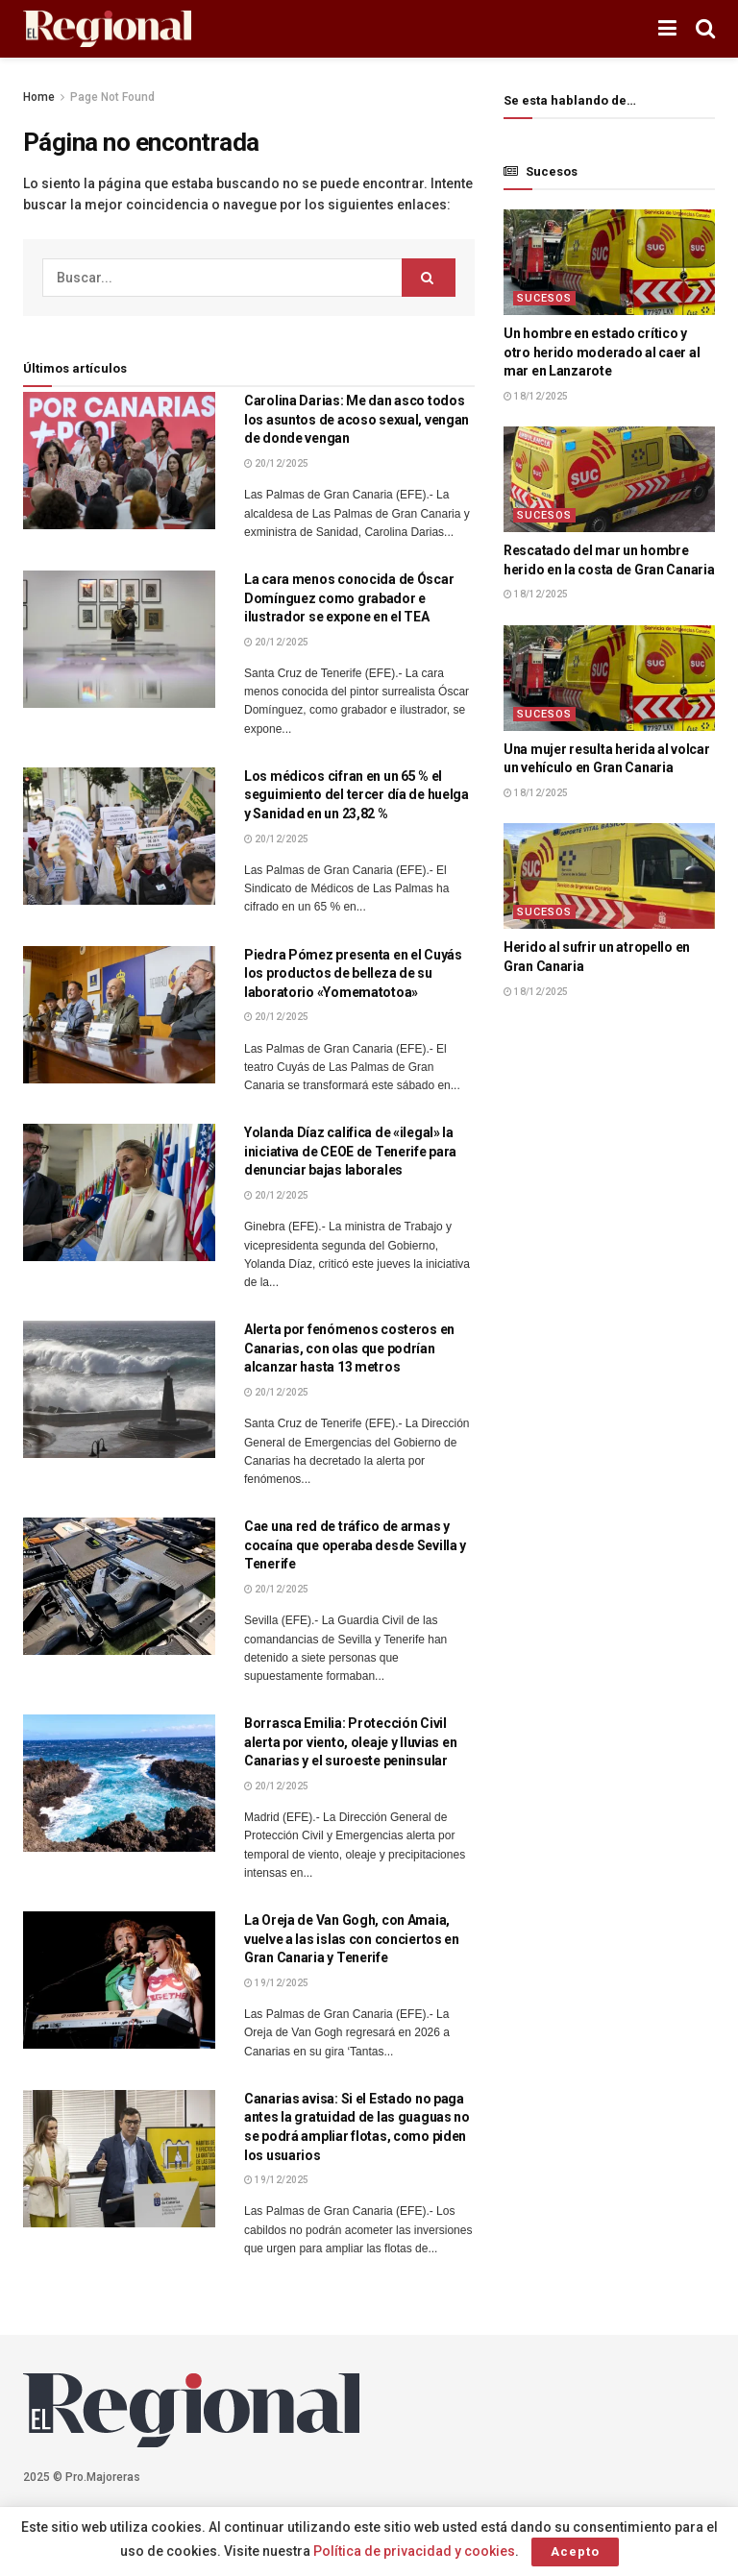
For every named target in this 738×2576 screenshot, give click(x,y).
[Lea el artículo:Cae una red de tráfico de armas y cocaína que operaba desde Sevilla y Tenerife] (119, 1586)
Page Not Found (112, 97)
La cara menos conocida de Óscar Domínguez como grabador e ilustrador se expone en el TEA (349, 597)
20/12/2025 (276, 463)
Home (39, 97)
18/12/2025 (536, 396)
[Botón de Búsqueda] (705, 29)
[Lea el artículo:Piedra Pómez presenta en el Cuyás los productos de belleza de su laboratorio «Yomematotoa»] (119, 1014)
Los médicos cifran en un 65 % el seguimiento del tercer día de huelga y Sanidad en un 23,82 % (356, 794)
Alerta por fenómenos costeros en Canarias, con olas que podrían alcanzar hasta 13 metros (349, 1348)
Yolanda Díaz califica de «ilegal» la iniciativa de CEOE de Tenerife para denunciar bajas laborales (350, 1151)
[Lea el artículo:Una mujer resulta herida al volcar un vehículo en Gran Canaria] (609, 678)
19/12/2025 (276, 1983)
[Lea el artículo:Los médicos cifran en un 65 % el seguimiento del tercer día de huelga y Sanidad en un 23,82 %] (119, 836)
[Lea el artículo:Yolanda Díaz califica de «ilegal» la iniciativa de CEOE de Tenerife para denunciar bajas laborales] (119, 1192)
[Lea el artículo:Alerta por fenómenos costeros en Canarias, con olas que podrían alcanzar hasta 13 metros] (119, 1389)
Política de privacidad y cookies (414, 2551)
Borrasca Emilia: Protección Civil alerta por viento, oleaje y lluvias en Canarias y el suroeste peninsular (350, 1741)
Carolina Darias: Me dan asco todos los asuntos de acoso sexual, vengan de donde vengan (356, 419)
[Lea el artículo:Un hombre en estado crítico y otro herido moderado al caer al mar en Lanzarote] (609, 262)
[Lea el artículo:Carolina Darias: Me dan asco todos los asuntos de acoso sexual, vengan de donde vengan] (119, 460)
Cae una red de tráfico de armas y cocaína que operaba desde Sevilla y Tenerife (355, 1545)
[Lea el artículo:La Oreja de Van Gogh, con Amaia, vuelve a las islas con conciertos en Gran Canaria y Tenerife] (119, 1980)
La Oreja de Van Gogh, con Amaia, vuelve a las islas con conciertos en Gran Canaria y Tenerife (351, 1938)
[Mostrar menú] (667, 29)
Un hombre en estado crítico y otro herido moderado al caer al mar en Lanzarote (602, 352)
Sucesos (544, 298)
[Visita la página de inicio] (107, 29)
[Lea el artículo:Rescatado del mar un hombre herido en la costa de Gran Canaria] (609, 479)
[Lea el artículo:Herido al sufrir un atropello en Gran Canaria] (609, 876)
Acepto (575, 2551)
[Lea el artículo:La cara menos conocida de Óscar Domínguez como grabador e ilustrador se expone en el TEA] (119, 639)
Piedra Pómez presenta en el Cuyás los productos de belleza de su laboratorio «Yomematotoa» (353, 973)
